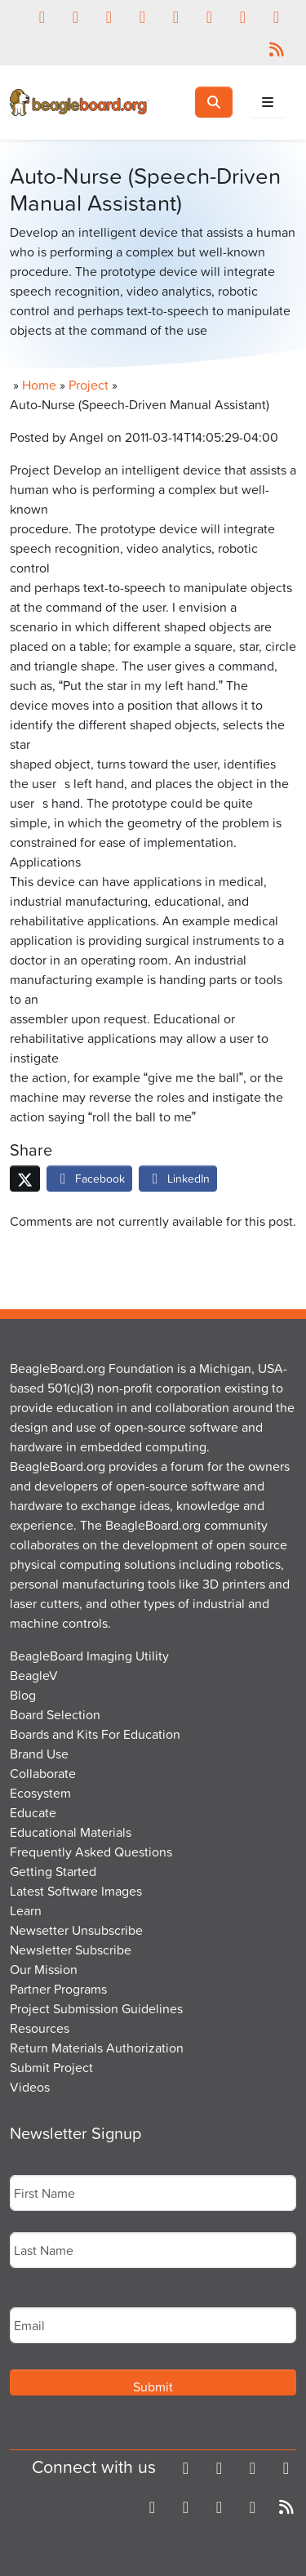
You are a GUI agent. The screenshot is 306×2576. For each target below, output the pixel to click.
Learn (26, 1910)
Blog (23, 1695)
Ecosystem (40, 1793)
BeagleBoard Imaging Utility (89, 1656)
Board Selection (55, 1714)
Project (89, 385)
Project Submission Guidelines (96, 2008)
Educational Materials (70, 1832)
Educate (33, 1812)
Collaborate (43, 1773)
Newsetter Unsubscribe (76, 1930)
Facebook (89, 1178)
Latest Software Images (76, 1891)
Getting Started (53, 1871)
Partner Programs (58, 1989)
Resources (39, 2028)
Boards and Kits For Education (95, 1734)
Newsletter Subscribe (70, 1950)
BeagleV (34, 1675)
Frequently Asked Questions (91, 1852)
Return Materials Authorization (97, 2048)
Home (39, 385)
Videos (30, 2087)
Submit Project (51, 2067)
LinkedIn (178, 1178)
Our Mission (44, 1969)
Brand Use (39, 1754)
